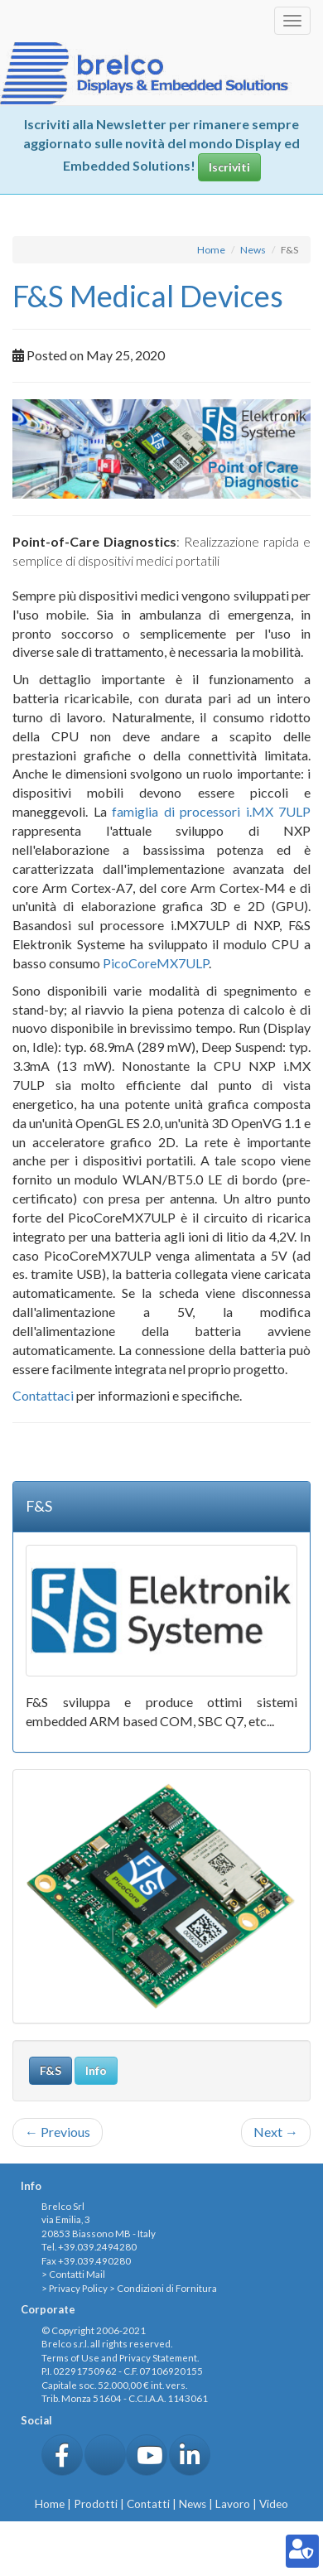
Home (211, 250)
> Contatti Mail (73, 2274)
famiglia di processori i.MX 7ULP (211, 811)
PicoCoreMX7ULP (156, 963)
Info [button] (96, 2070)
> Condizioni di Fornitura (163, 2288)
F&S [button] (50, 2070)
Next (275, 2131)
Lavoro (232, 2504)
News (253, 250)
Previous (57, 2131)
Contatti (148, 2504)
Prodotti (96, 2504)
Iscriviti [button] (229, 167)
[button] (62, 2455)
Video (273, 2504)
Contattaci (43, 1395)
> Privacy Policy (74, 2288)
